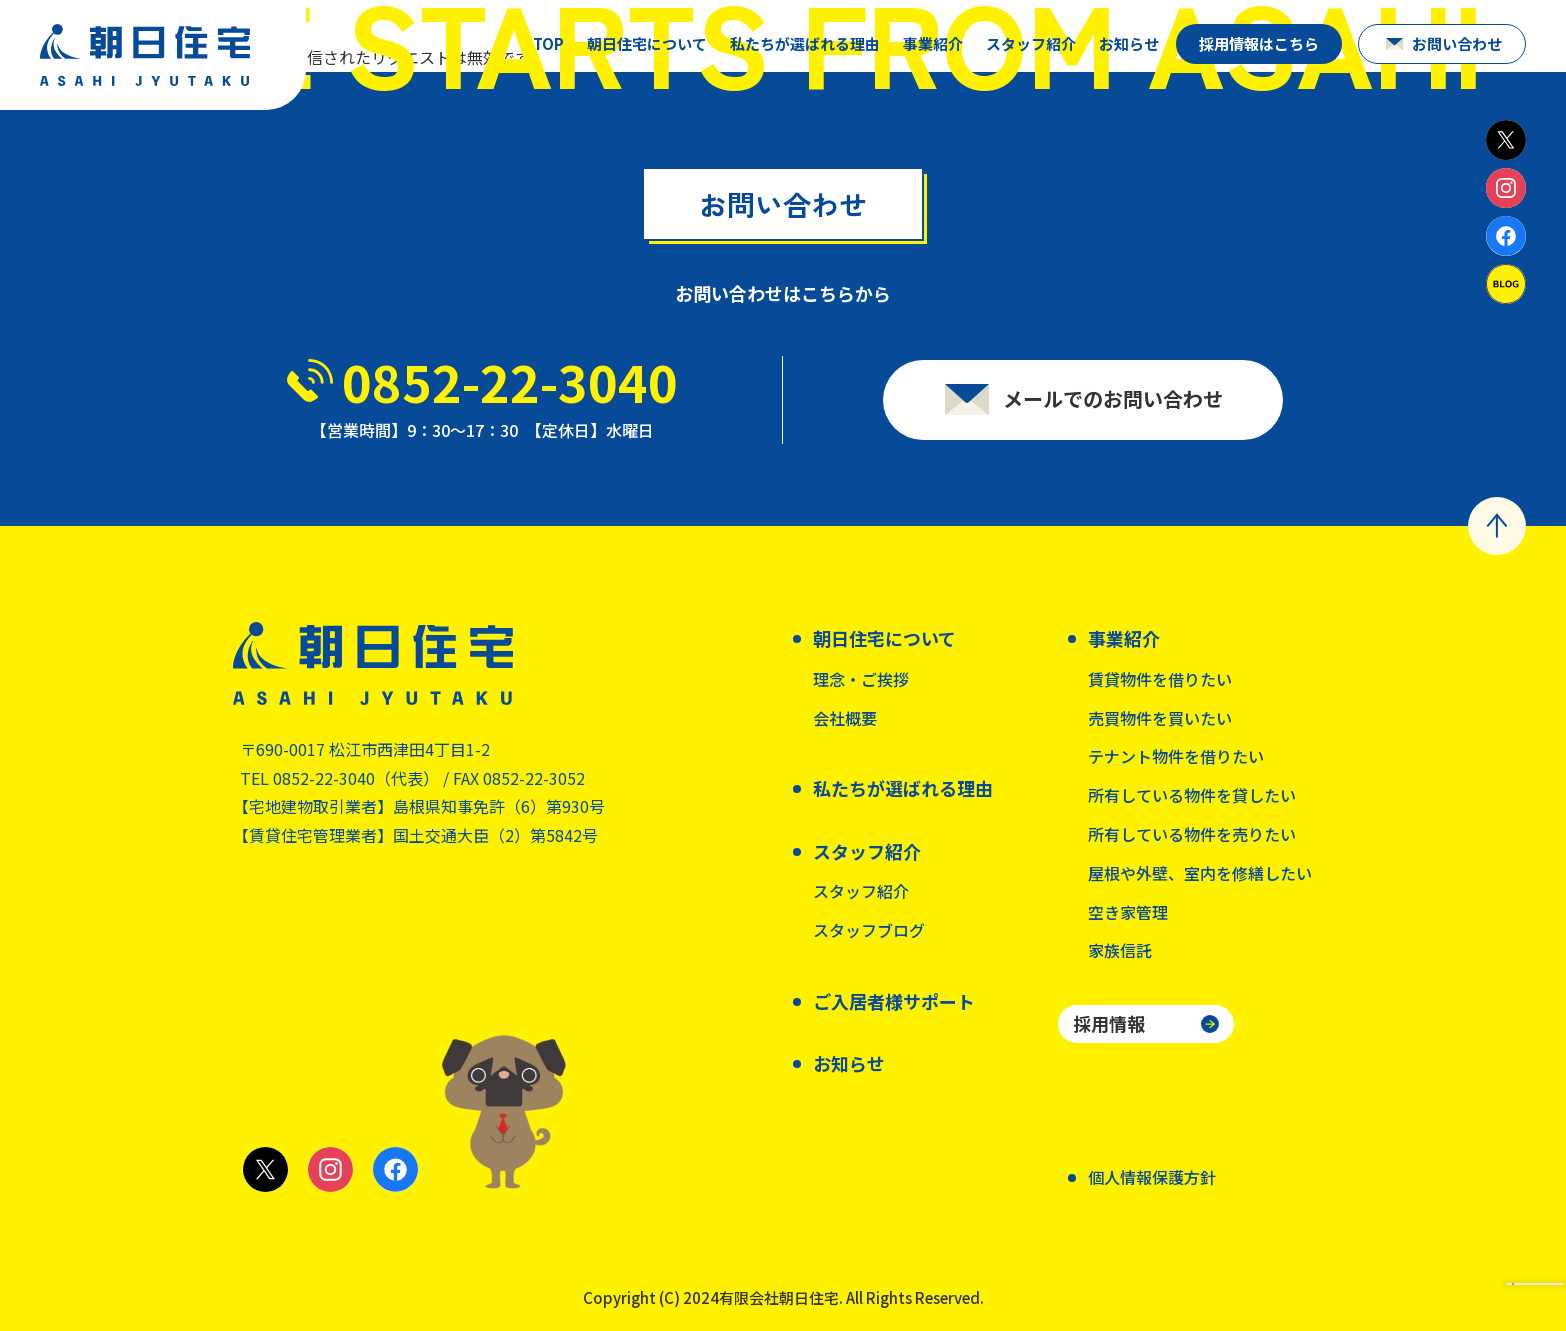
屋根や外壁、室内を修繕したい (1200, 873)
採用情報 (1109, 1023)
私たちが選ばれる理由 (805, 43)
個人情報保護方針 (1152, 1177)
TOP (548, 43)
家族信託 (1120, 950)
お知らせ (1129, 43)
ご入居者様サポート (894, 1001)
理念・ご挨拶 (861, 679)
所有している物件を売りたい (1192, 834)
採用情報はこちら (1259, 43)
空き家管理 (1128, 912)
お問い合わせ (1457, 43)
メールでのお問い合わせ (1113, 398)
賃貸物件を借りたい (1160, 679)
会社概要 (845, 718)
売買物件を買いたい (1160, 718)
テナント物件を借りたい (1176, 756)
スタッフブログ (869, 930)
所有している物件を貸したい (1192, 795)
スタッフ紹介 (861, 891)
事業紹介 (933, 43)
